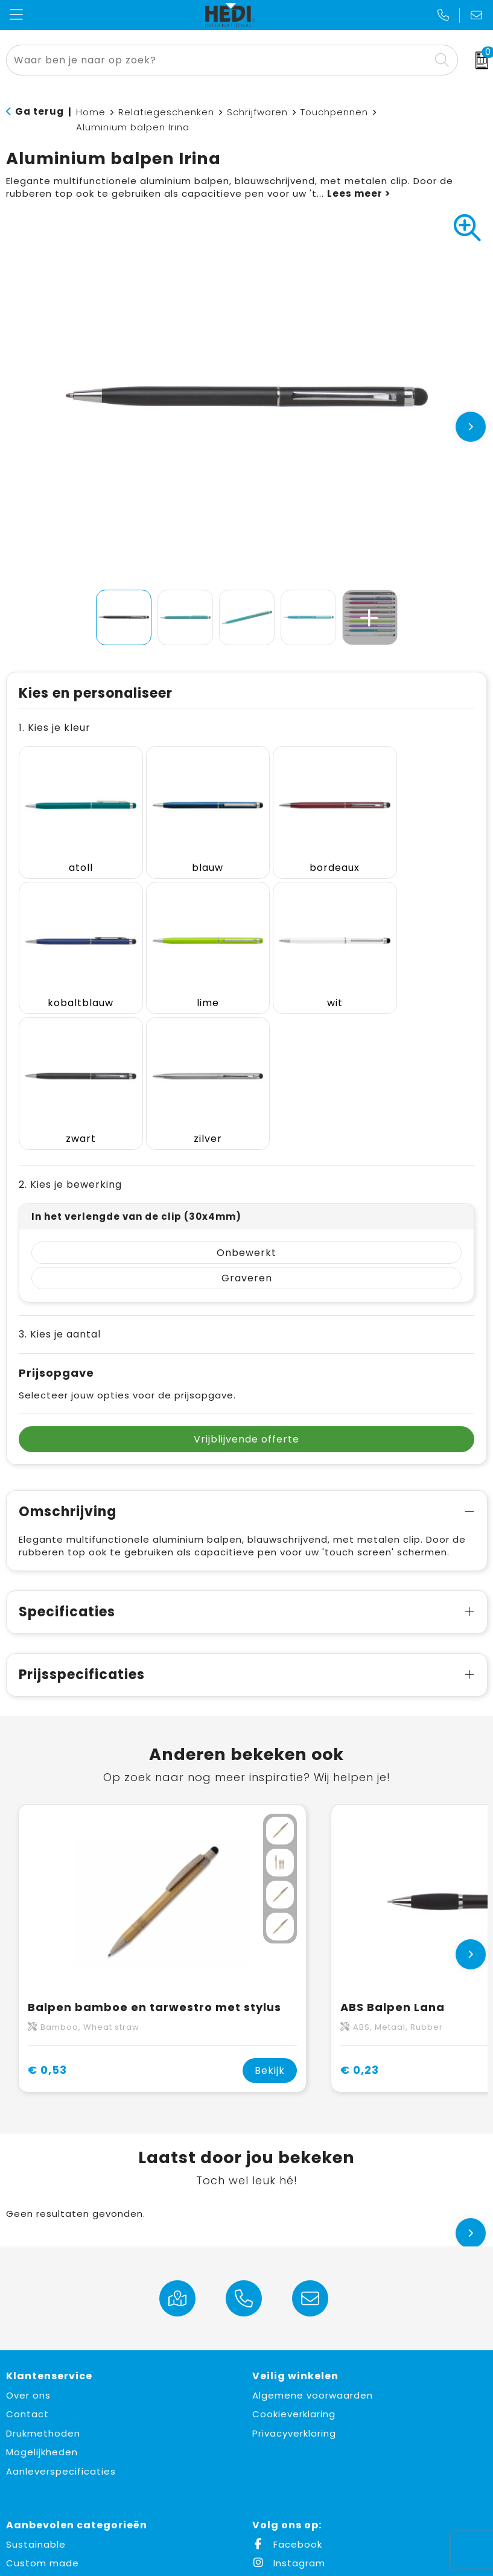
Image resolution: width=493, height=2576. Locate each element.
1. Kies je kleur (55, 727)
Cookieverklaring (294, 2252)
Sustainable (36, 2382)
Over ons (28, 2233)
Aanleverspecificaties (61, 2309)
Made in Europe (44, 2420)
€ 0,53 (47, 1908)
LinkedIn (282, 2420)
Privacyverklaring (294, 2271)
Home (91, 112)
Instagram (288, 2401)
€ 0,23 (359, 1908)
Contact (27, 2252)
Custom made (42, 2401)
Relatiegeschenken (166, 112)
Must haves (34, 2439)
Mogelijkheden (42, 2290)
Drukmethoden (43, 2271)
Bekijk (270, 1909)
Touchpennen (334, 112)
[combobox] (218, 60)
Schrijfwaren (257, 112)
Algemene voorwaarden (312, 2233)
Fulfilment (31, 2458)
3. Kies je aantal (60, 1172)
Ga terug (39, 111)
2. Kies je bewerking (70, 1022)
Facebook (287, 2382)
